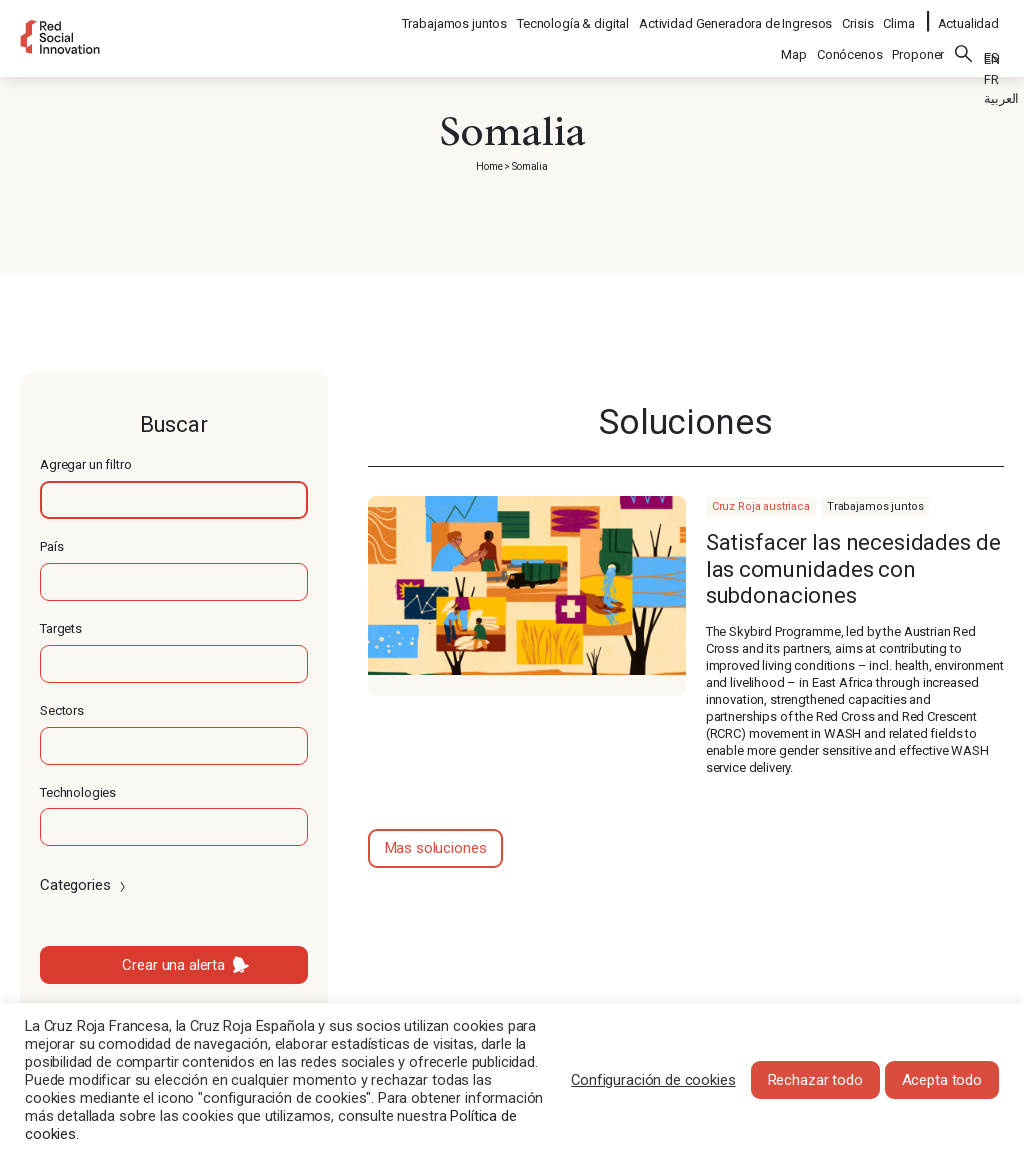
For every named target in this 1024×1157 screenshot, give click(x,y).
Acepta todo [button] (942, 1080)
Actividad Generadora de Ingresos (736, 15)
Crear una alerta (173, 965)
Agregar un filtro (85, 464)
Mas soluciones (436, 848)
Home (489, 166)
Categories (84, 885)
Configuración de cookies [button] (653, 1080)
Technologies (78, 792)
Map (794, 41)
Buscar (964, 41)
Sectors (62, 710)
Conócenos (850, 41)
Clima (899, 15)
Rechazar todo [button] (815, 1080)
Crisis (858, 15)
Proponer (918, 41)
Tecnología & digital (574, 15)
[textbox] (174, 500)
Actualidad (969, 15)
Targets (61, 628)
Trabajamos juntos (455, 15)
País (51, 546)
